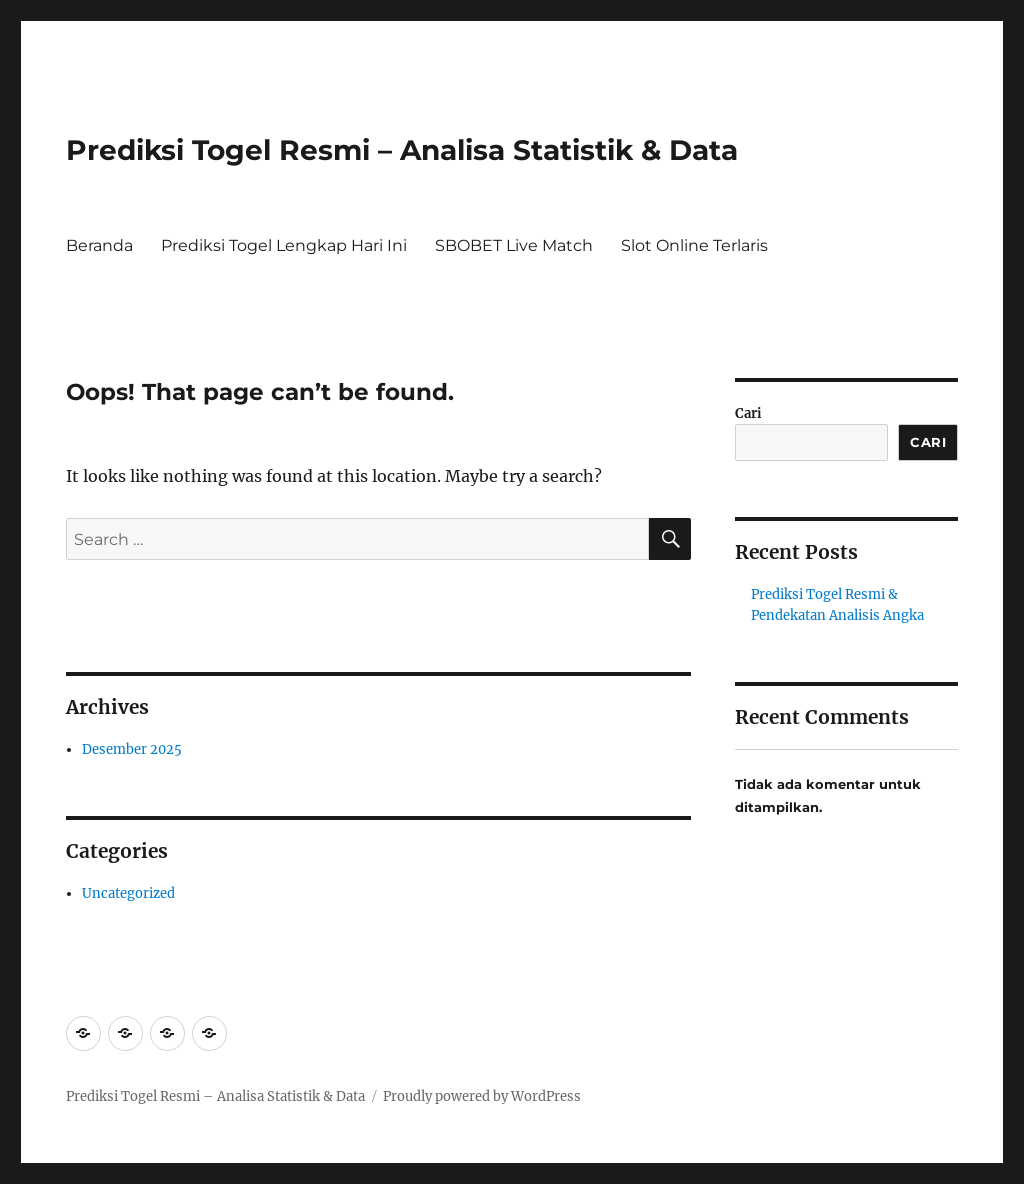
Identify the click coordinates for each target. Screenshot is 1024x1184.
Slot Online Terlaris (694, 245)
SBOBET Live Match (514, 245)
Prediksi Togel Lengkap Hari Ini (284, 245)
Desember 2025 (132, 749)
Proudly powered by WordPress (482, 1096)
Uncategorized (128, 893)
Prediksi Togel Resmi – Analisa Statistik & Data (402, 150)
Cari (748, 413)
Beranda (99, 245)
